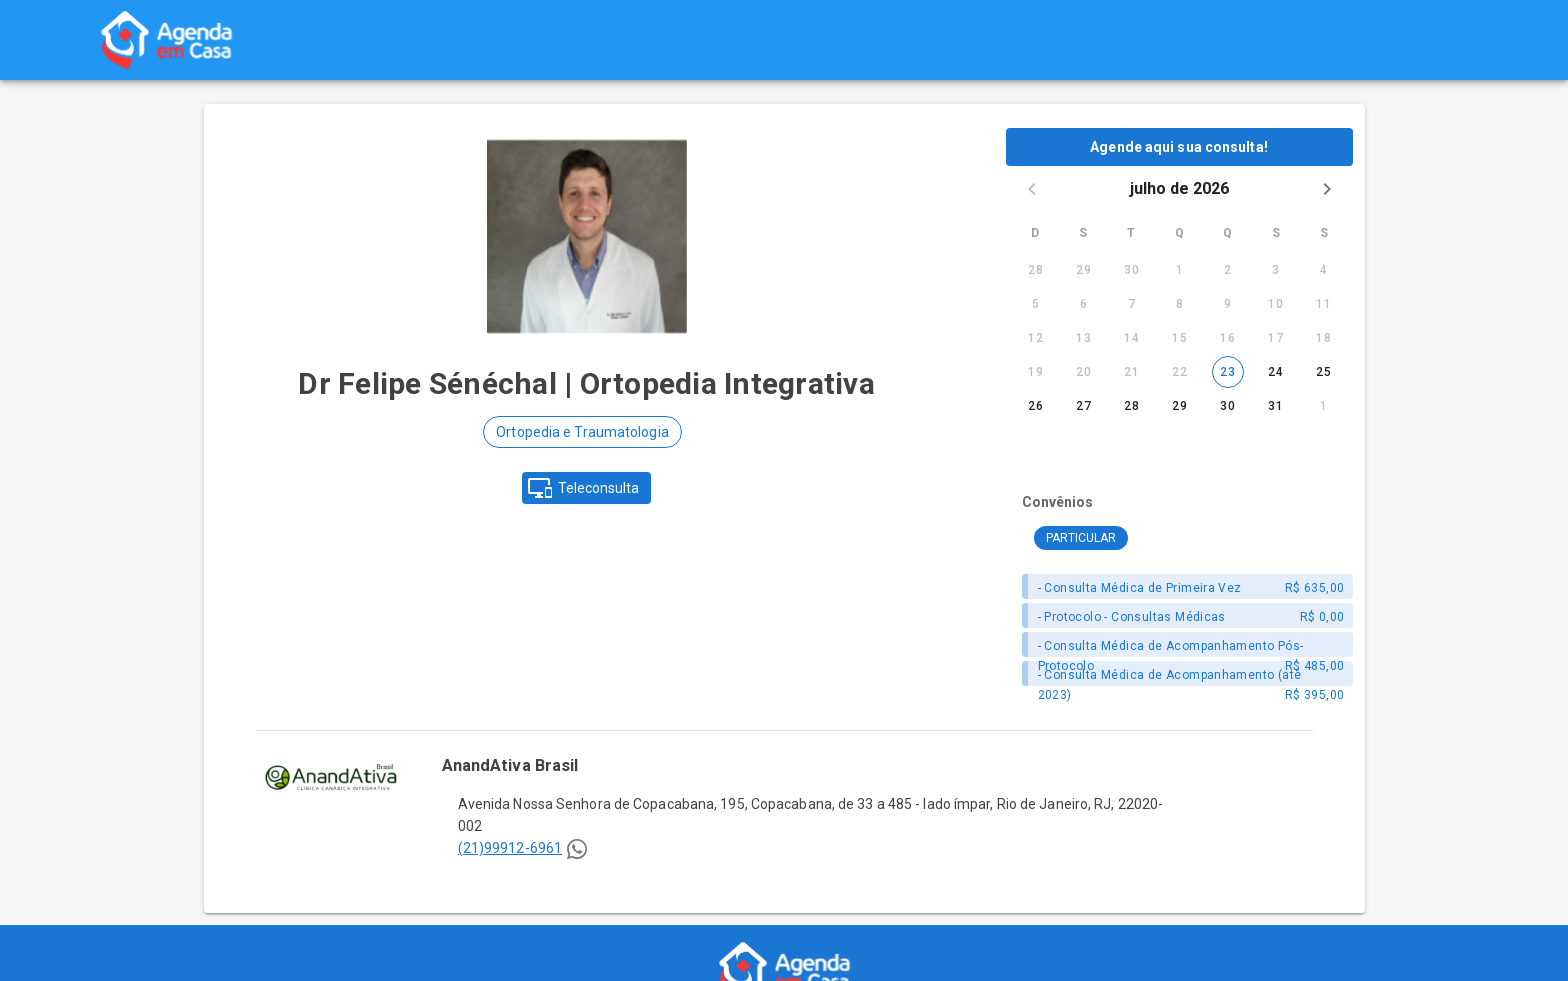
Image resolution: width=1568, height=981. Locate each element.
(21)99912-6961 (510, 848)
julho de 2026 (1179, 188)
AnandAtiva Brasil (510, 765)
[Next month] (1327, 189)
